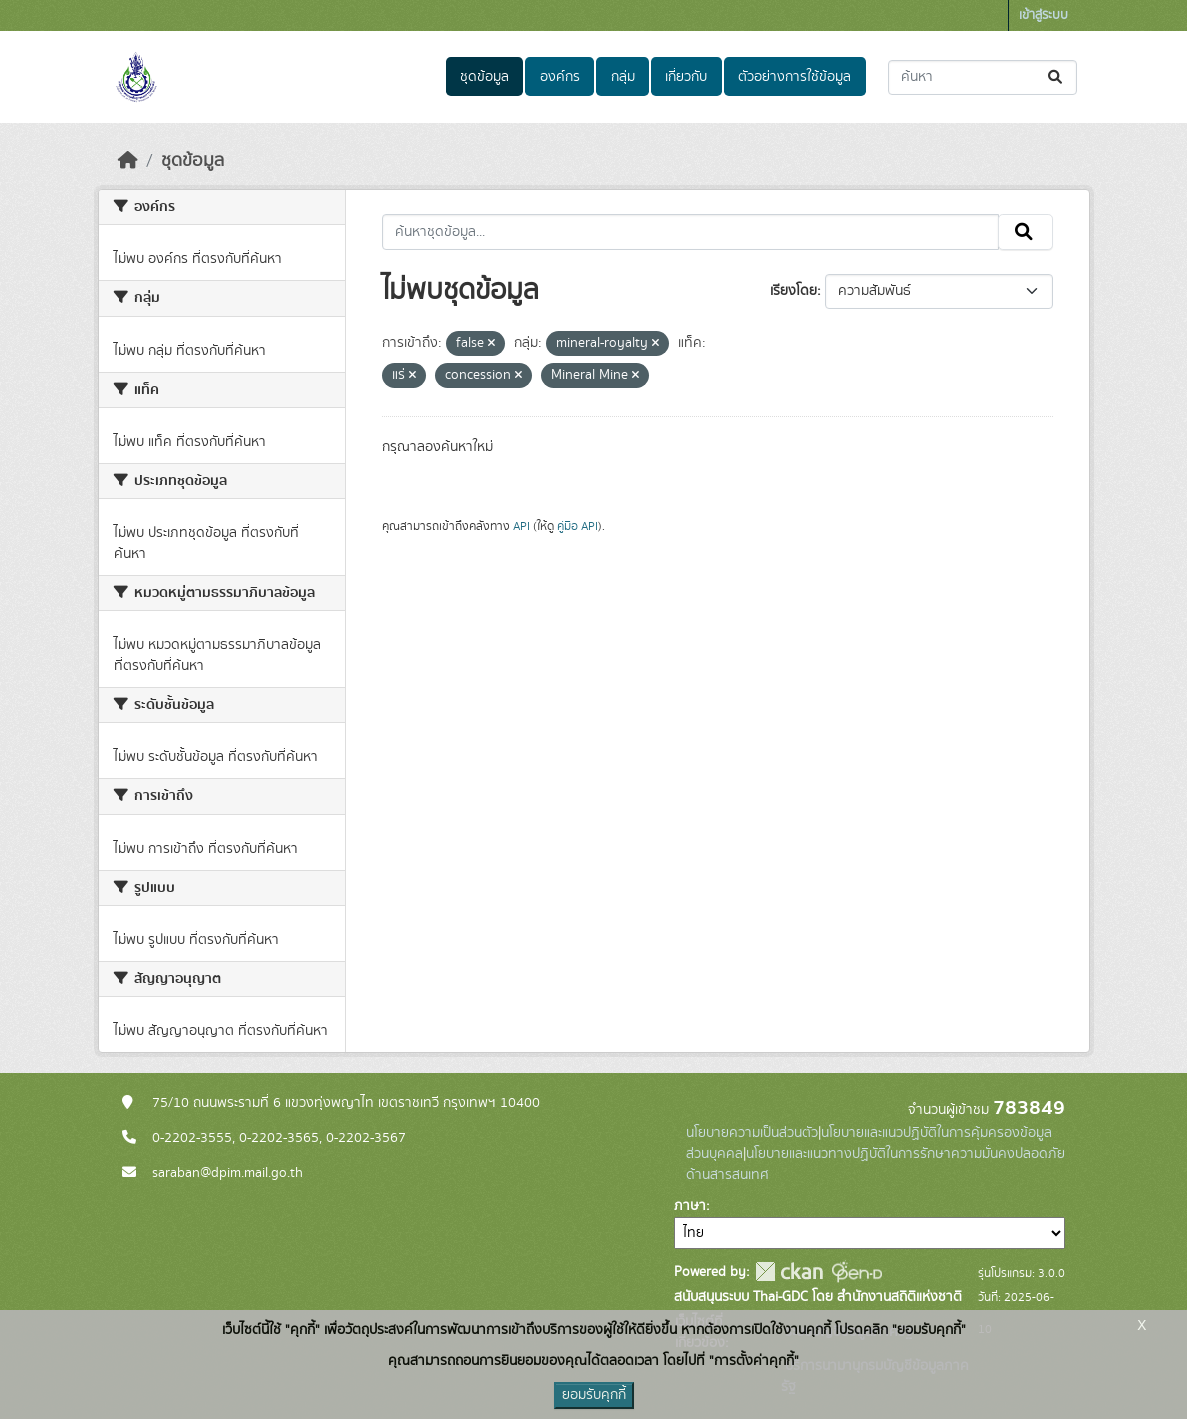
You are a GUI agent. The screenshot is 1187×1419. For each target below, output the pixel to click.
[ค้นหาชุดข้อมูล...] (982, 77)
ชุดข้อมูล (484, 77)
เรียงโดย (793, 291)
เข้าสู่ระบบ (1043, 15)
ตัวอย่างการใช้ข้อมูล (794, 77)
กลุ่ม (623, 77)
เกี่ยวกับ (686, 77)
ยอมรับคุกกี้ (594, 1395)
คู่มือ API (577, 526)
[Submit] (1056, 77)
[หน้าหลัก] (128, 161)
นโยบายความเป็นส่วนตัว (752, 1133)
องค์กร (560, 77)
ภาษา (690, 1206)
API (521, 526)
